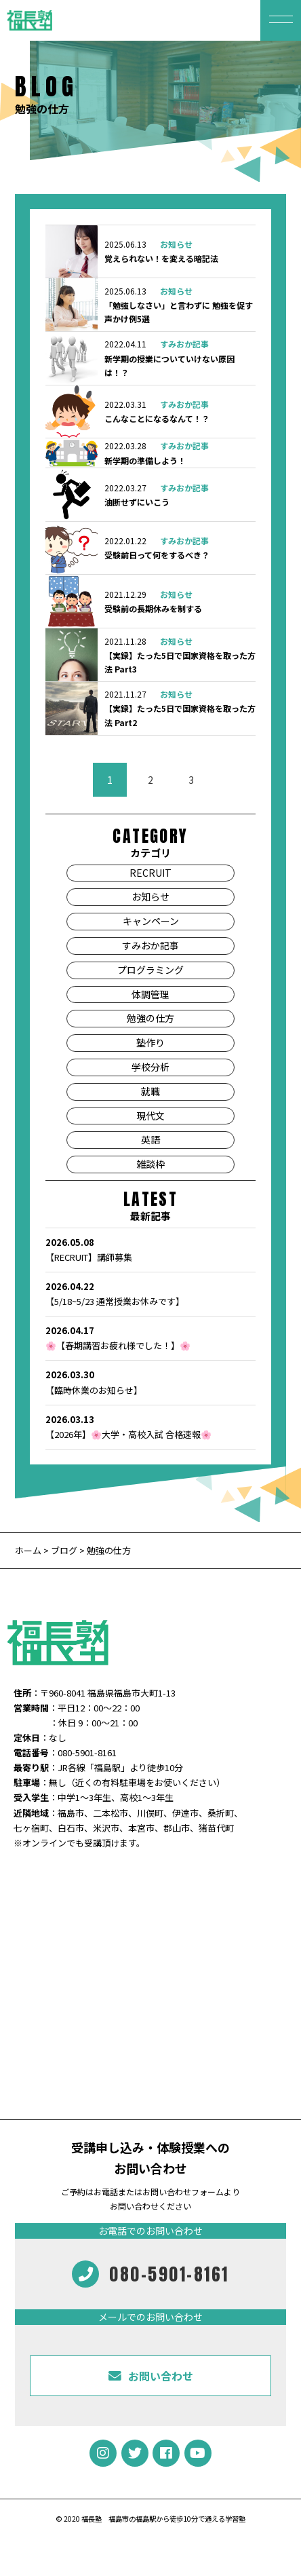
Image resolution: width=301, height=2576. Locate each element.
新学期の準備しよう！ (145, 460)
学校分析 (150, 1067)
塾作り (150, 1042)
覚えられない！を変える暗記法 (161, 258)
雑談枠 (150, 1164)
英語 (150, 1139)
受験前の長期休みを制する (153, 608)
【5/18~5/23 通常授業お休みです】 (150, 1293)
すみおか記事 (184, 343)
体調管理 (150, 994)
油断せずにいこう (136, 502)
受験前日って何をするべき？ (156, 555)
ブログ (64, 1550)
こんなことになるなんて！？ (156, 418)
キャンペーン (151, 921)
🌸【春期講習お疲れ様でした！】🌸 (150, 1337)
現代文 (150, 1115)
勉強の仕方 (150, 1018)
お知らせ (176, 244)
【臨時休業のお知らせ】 (150, 1381)
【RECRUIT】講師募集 (150, 1249)
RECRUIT (150, 872)
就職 (150, 1091)
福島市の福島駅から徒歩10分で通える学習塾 (176, 2519)
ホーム (29, 1550)
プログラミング (150, 970)
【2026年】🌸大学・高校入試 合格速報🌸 (150, 1426)
